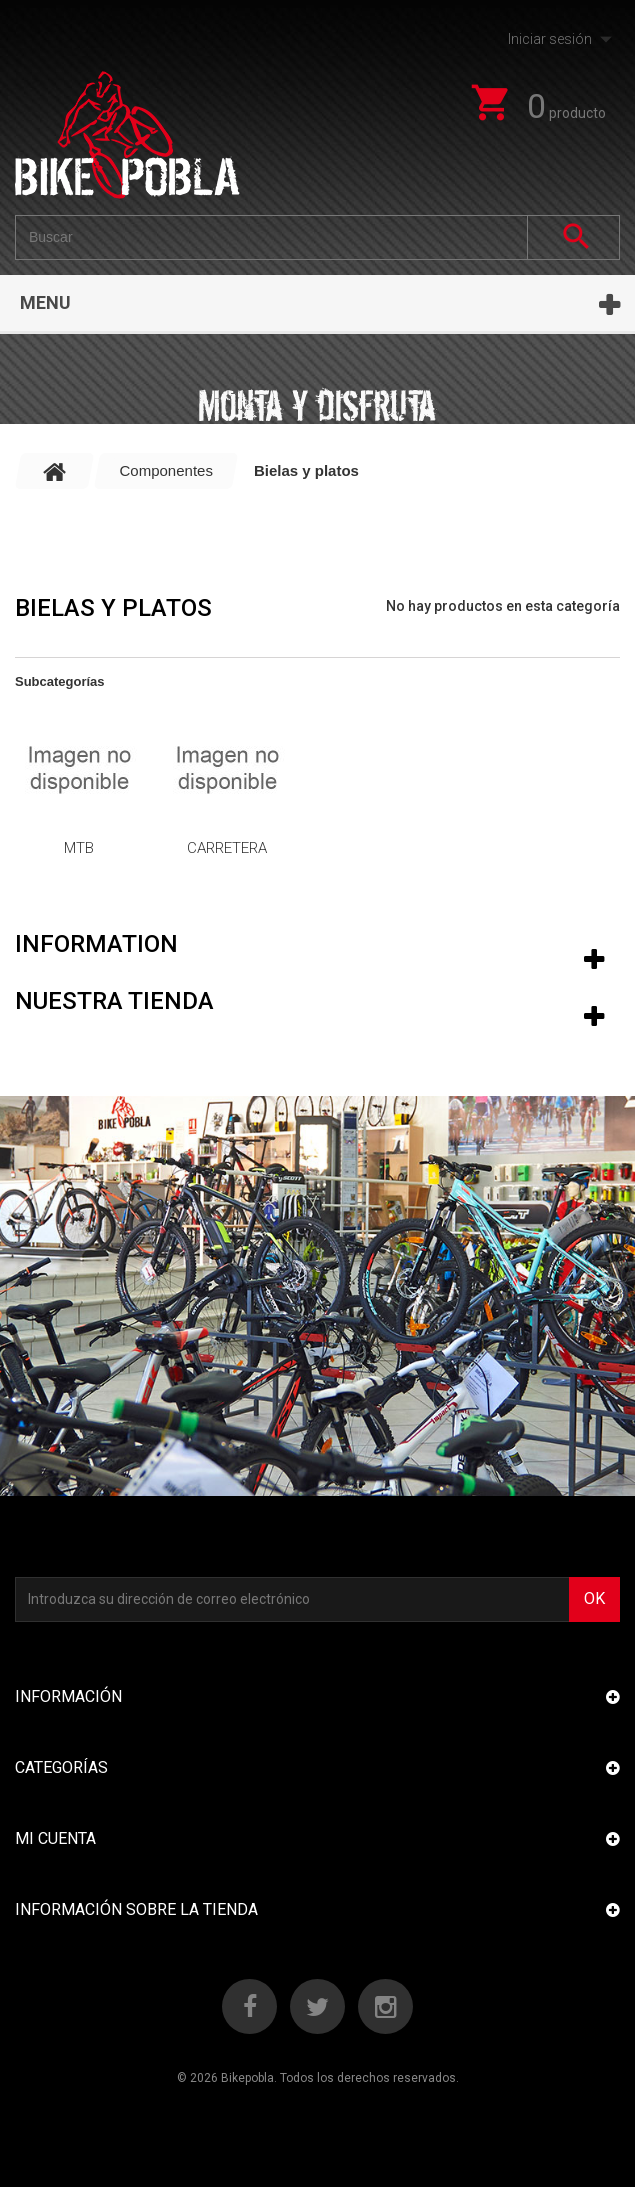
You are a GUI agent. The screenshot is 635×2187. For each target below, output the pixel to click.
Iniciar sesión (550, 39)
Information (96, 944)
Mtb (79, 848)
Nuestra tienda (114, 1001)
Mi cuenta (55, 1838)
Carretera (227, 848)
